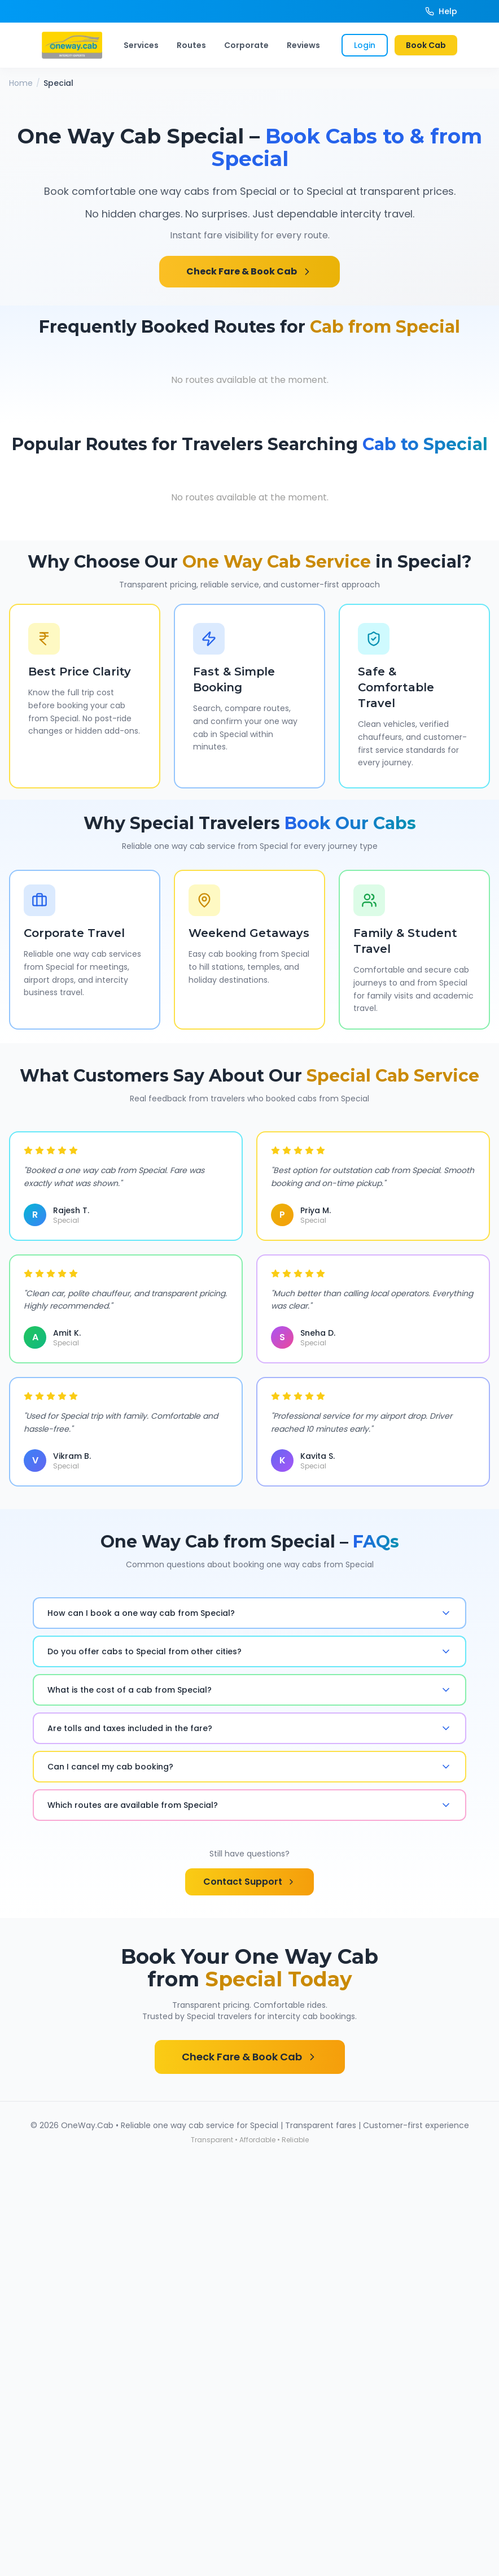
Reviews (303, 45)
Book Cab (426, 45)
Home (21, 83)
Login (364, 45)
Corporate (246, 45)
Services (141, 45)
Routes (191, 45)
